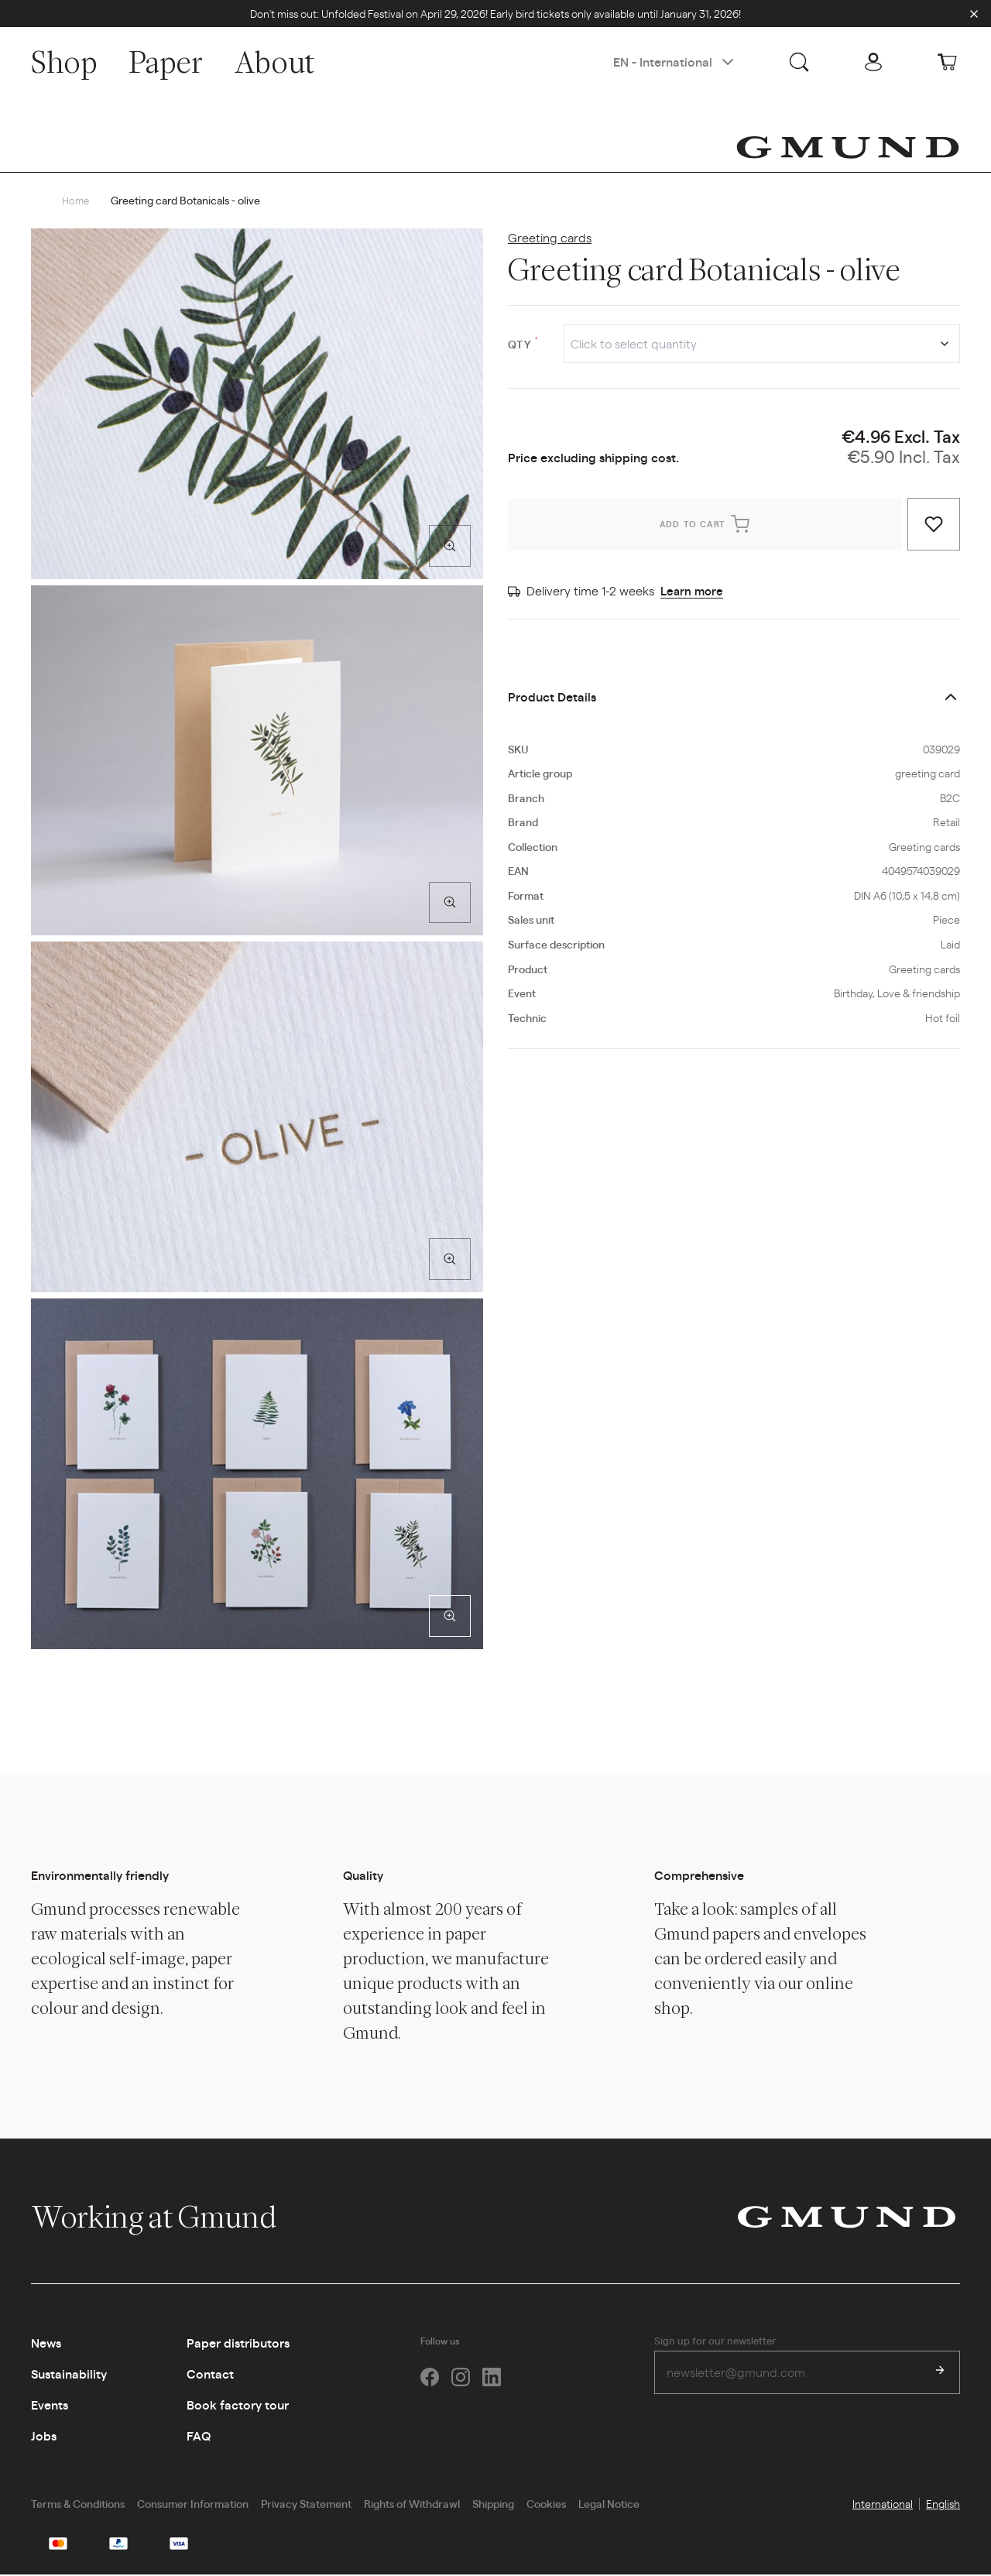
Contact (210, 2374)
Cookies (546, 2504)
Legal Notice (609, 2504)
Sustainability (69, 2374)
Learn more (693, 591)
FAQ (199, 2436)
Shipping (493, 2504)
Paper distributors (238, 2343)
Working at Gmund (170, 2217)
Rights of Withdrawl (412, 2504)
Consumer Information (193, 2504)
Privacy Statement (306, 2504)
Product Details (552, 697)
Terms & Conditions (78, 2504)
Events (49, 2405)
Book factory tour (238, 2405)
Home (76, 201)
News (46, 2343)
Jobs (44, 2436)
